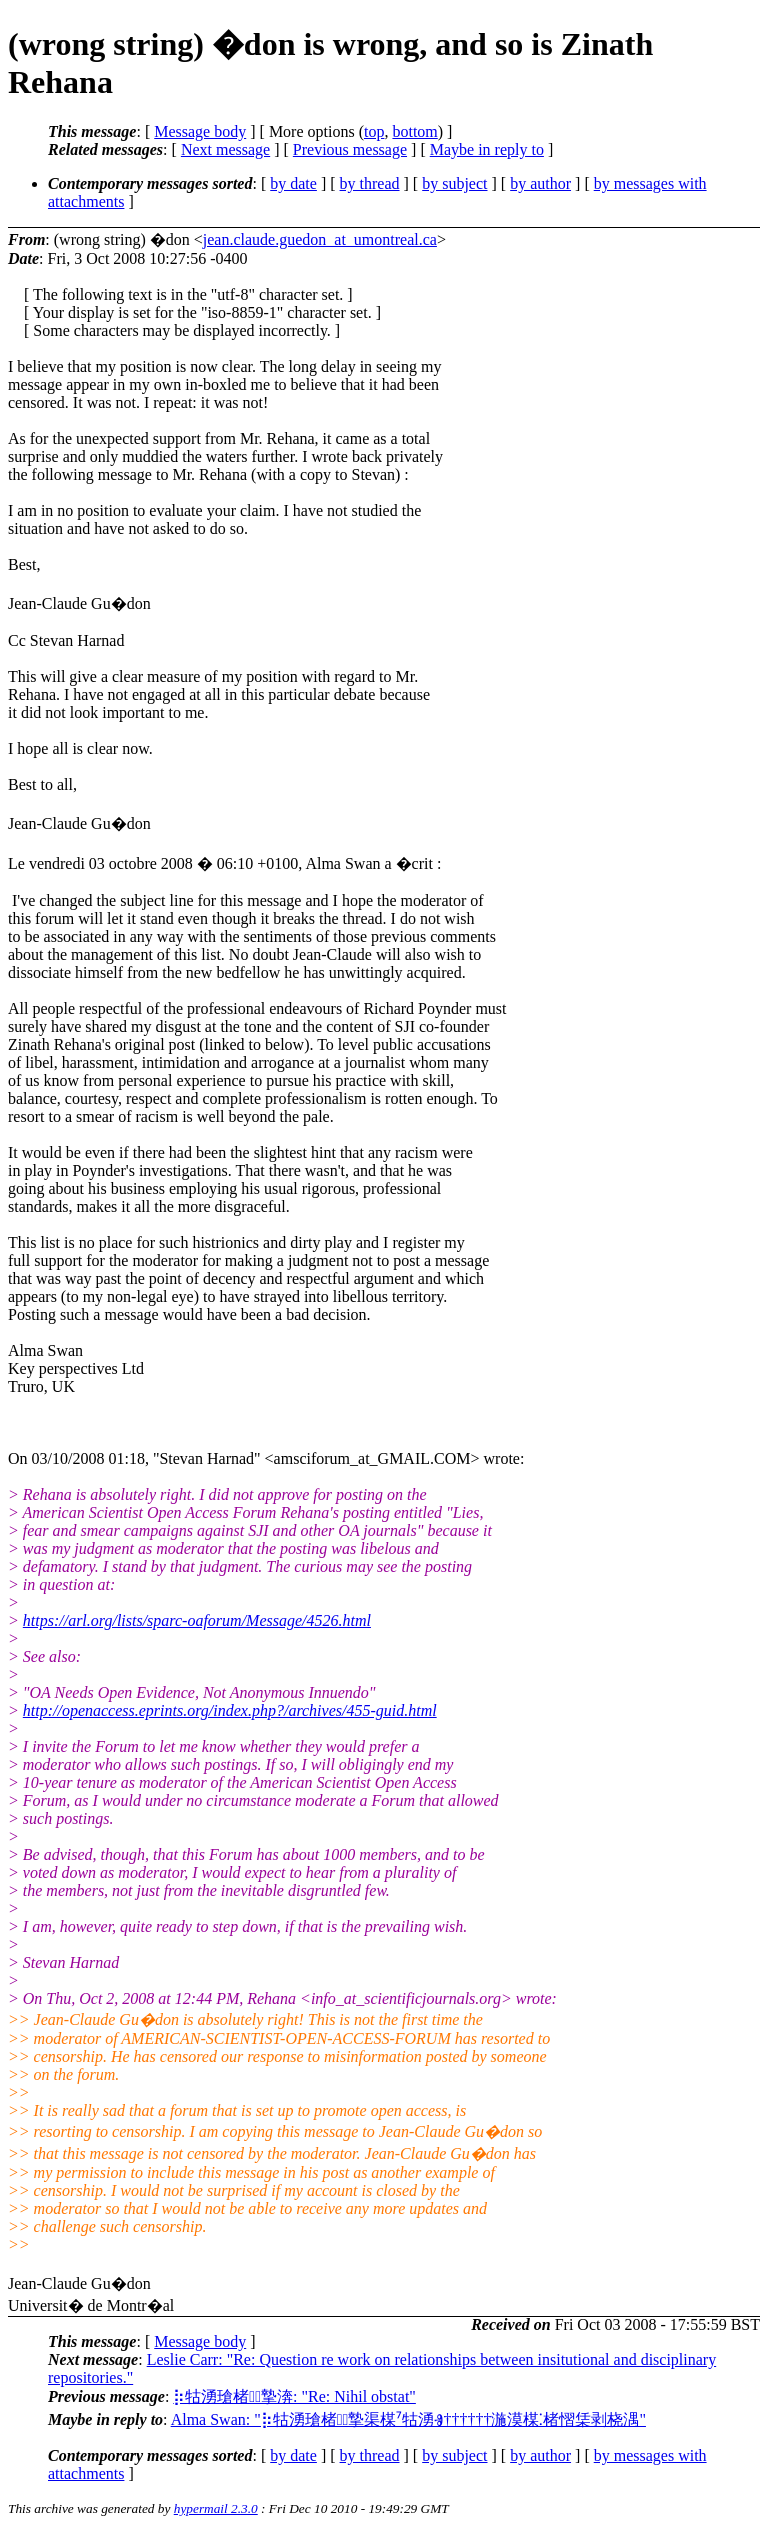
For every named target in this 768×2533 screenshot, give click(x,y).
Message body (200, 131)
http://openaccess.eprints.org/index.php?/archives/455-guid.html (230, 1710)
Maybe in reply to (487, 149)
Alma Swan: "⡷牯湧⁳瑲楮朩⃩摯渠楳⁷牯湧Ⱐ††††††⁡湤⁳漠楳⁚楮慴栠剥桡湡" (408, 2419)
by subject (454, 183)
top (374, 131)
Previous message (350, 149)
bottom (414, 131)
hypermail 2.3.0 (216, 2508)
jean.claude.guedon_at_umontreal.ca (320, 239)
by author (540, 183)
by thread (370, 183)
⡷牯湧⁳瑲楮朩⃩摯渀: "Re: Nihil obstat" (294, 2396)
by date (293, 183)
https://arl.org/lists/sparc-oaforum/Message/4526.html (197, 1620)
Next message (225, 149)
